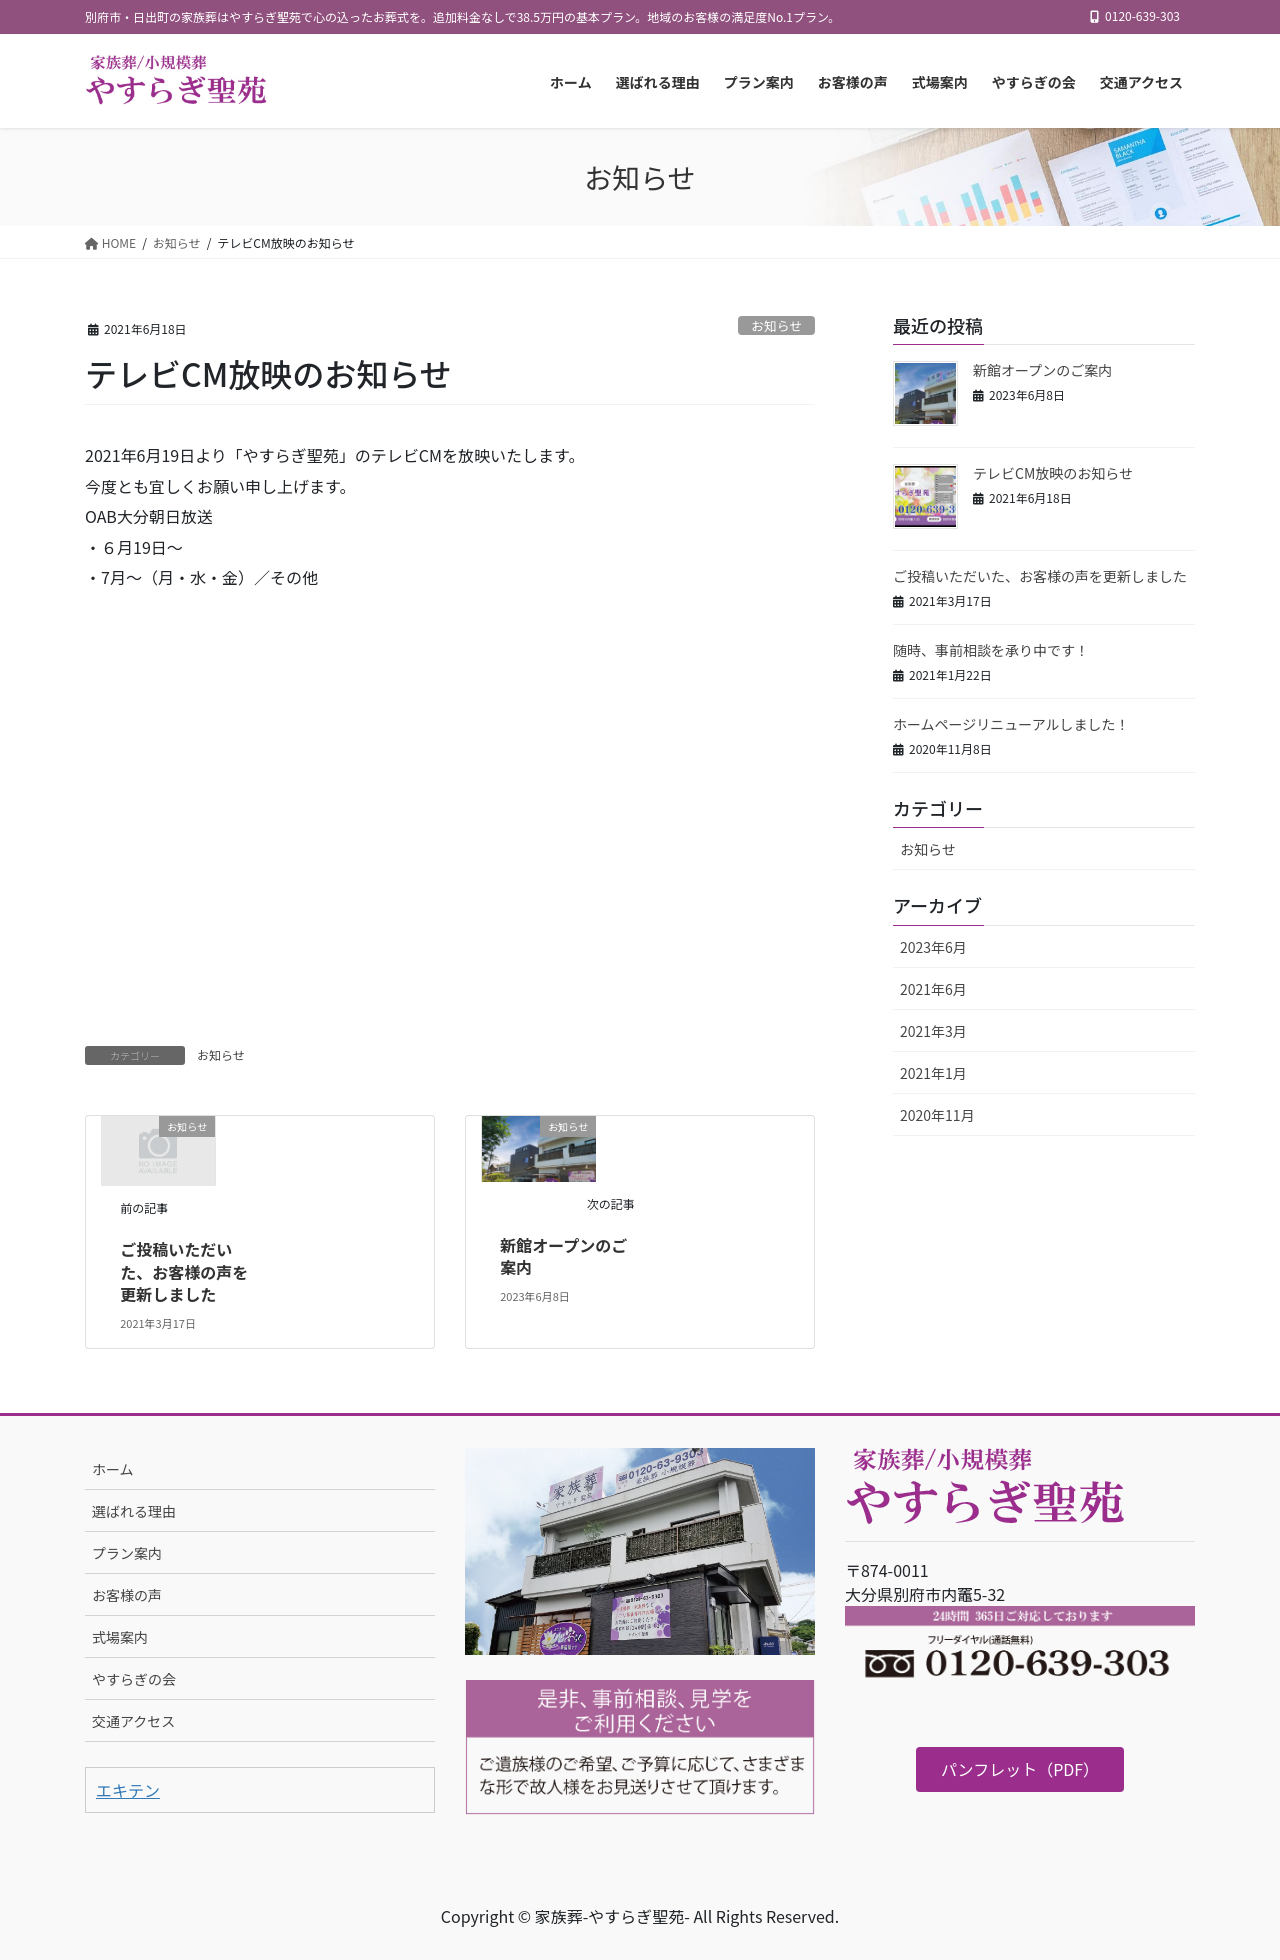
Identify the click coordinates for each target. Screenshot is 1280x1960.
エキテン (128, 1790)
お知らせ (776, 325)
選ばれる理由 (134, 1511)
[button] (1020, 1769)
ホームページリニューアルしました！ (1011, 724)
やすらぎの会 (134, 1679)
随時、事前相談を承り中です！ (991, 650)
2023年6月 (933, 947)
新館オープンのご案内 (563, 1256)
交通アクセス (133, 1721)
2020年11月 (937, 1115)
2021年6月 (933, 989)
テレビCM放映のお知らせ (1053, 473)
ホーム (113, 1469)
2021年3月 (933, 1031)
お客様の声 (127, 1595)
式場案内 (120, 1637)
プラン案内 (127, 1553)
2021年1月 (933, 1073)
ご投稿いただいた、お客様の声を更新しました (184, 1271)
